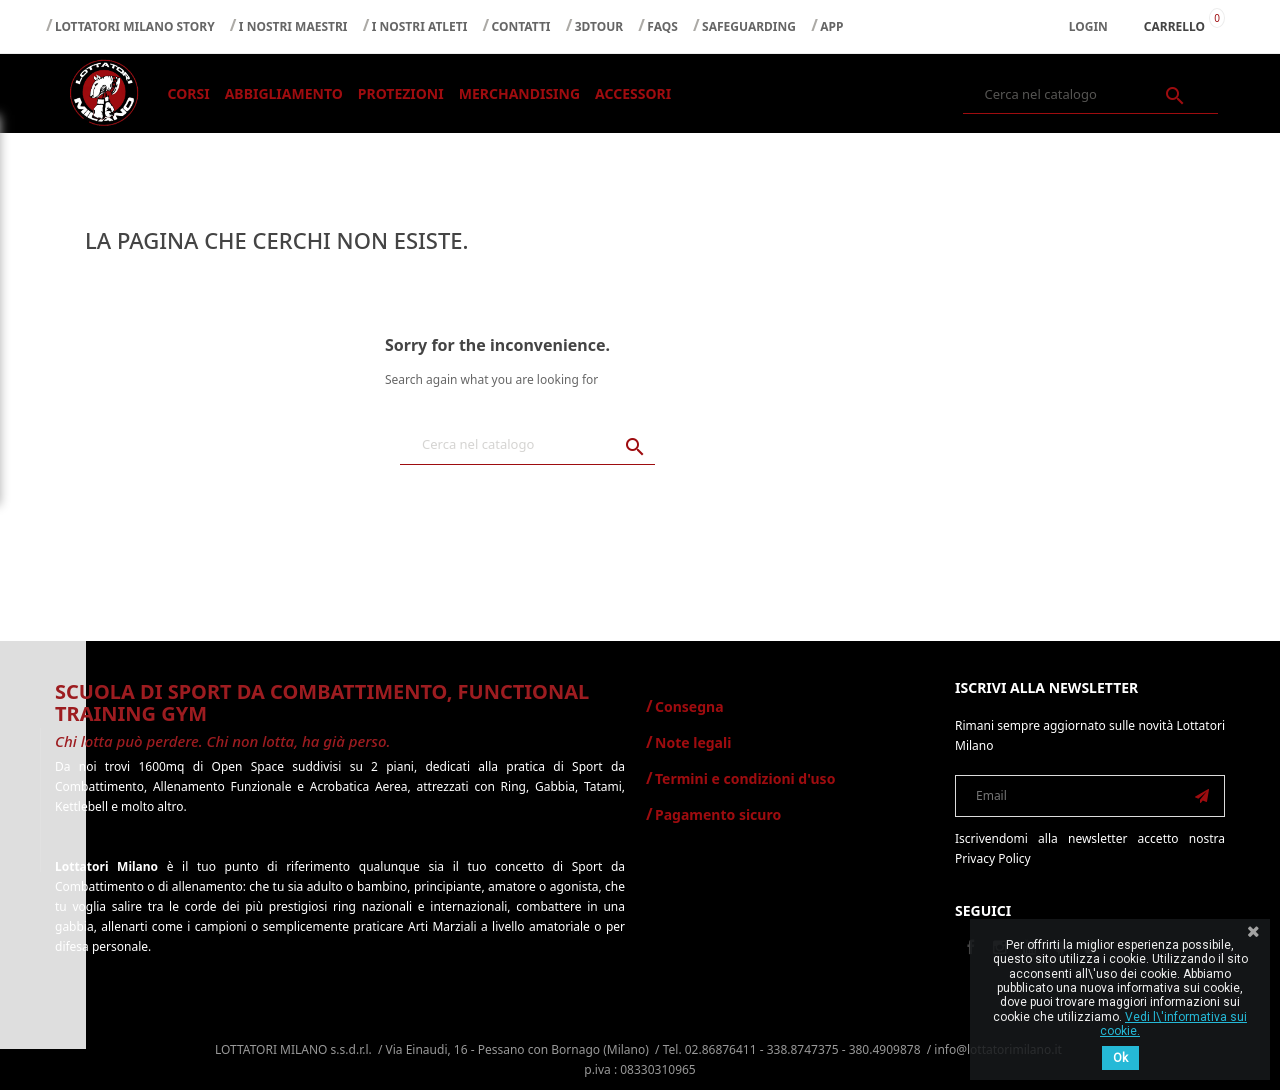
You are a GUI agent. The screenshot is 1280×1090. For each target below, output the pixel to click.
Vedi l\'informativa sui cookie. (1173, 1024)
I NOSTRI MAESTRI (293, 26)
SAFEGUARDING (749, 26)
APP (831, 26)
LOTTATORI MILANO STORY (135, 26)
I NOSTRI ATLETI (420, 26)
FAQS (662, 26)
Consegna (689, 706)
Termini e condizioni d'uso (745, 778)
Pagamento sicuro (718, 814)
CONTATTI (521, 26)
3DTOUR (599, 26)
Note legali (693, 742)
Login (1088, 26)
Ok (1120, 1058)
